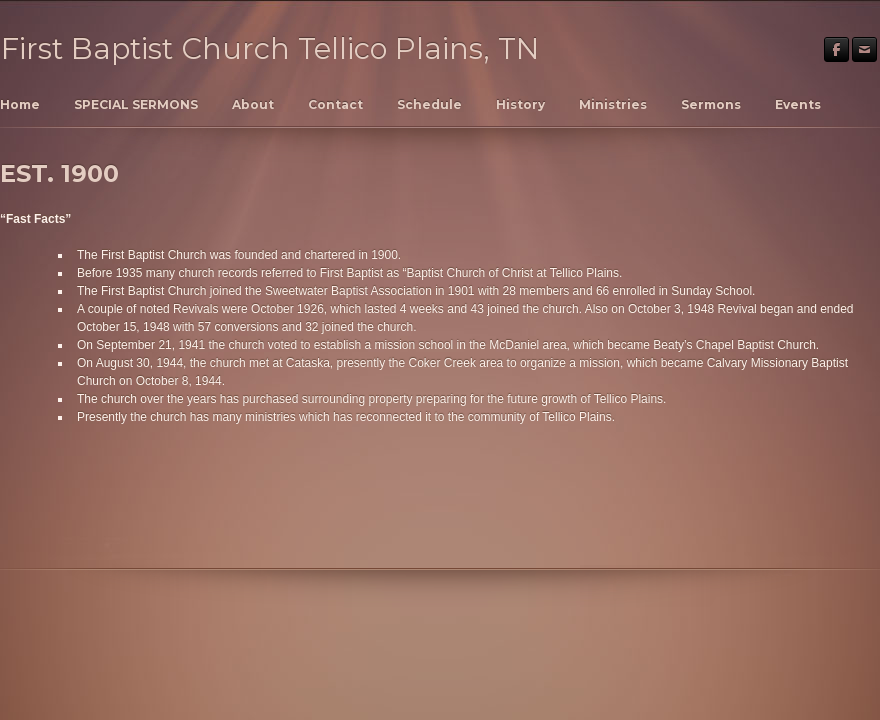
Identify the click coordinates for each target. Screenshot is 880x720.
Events (798, 104)
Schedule (429, 104)
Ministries (613, 104)
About (253, 104)
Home (20, 104)
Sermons (711, 104)
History (520, 104)
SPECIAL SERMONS (136, 104)
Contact (335, 104)
